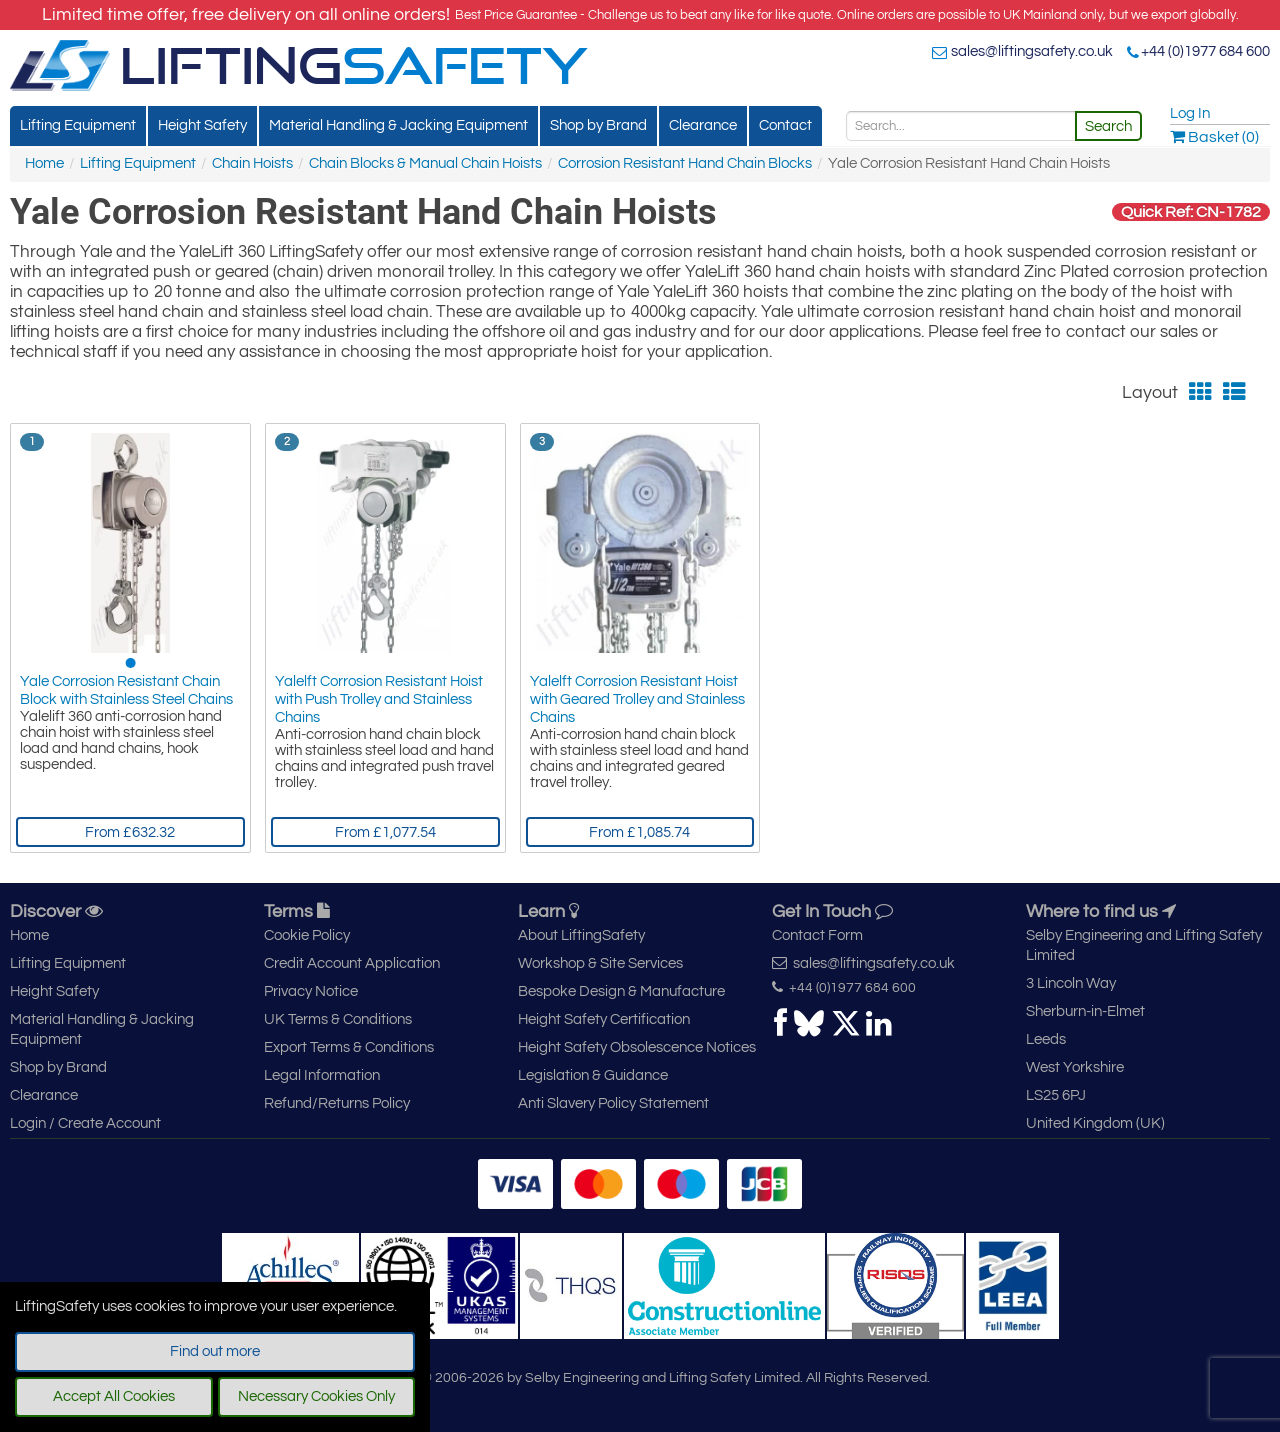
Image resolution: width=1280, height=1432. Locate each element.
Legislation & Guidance (593, 1075)
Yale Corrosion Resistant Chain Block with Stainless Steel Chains (126, 690)
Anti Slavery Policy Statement (613, 1103)
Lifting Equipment (78, 125)
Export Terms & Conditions (349, 1047)
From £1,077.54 (385, 832)
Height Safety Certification (604, 1019)
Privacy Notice (311, 991)
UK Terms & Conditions (338, 1019)
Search (1108, 126)
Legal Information (322, 1075)
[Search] (961, 126)
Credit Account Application (352, 963)
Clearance (703, 125)
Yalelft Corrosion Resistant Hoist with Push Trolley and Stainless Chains (379, 699)
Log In (1190, 113)
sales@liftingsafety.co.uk (1032, 51)
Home (44, 163)
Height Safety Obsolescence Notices (637, 1047)
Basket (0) (1214, 137)
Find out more (215, 1351)
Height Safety (202, 125)
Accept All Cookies (114, 1396)
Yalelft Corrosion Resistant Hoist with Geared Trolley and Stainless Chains (637, 699)
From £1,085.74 (639, 832)
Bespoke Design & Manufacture (621, 991)
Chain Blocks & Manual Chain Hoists (425, 163)
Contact (785, 125)
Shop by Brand (598, 125)
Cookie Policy (307, 935)
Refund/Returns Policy (337, 1103)
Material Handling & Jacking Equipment (398, 125)
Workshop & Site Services (600, 963)
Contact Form (817, 935)
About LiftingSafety (581, 935)
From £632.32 (130, 832)
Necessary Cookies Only (316, 1396)
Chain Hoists (252, 163)
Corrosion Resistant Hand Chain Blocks (685, 163)
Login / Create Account (85, 1123)
